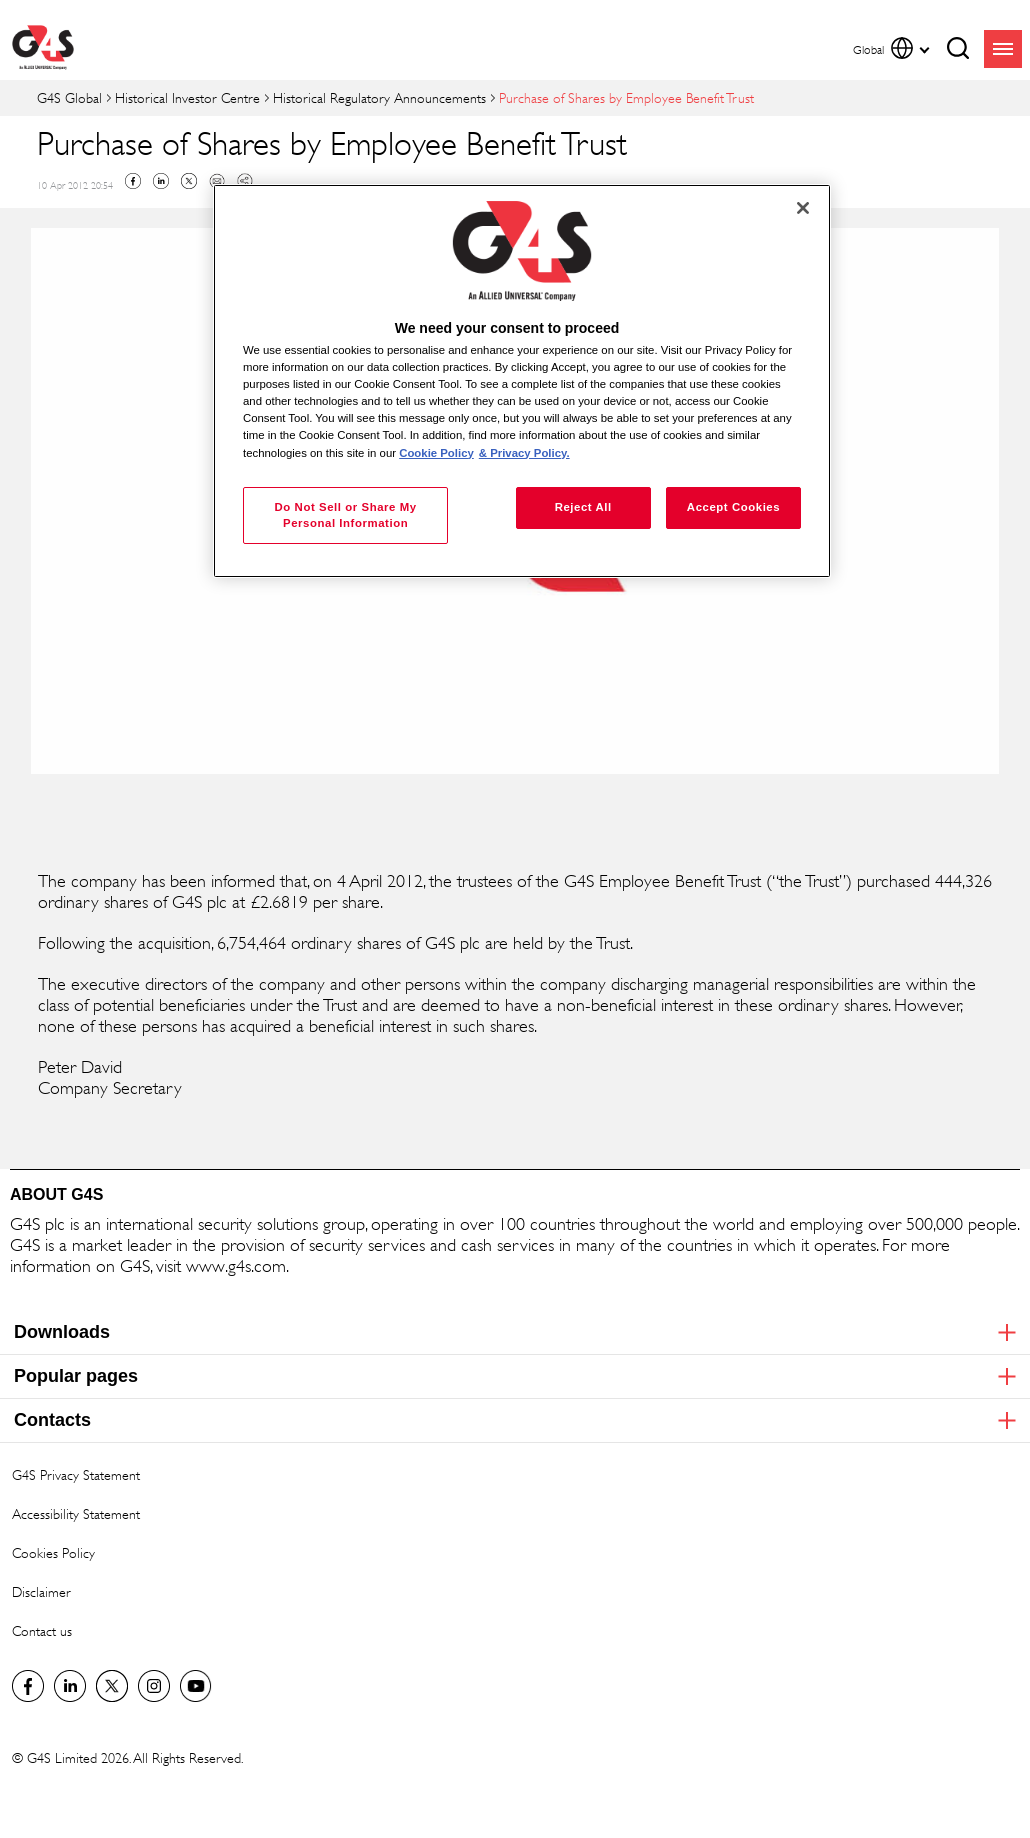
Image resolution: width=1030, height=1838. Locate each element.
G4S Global (69, 97)
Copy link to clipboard (245, 181)
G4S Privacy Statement (76, 1474)
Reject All (583, 507)
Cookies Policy (53, 1552)
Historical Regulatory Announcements (379, 97)
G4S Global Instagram (154, 1686)
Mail (217, 181)
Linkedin (161, 181)
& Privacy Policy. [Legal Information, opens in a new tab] (524, 453)
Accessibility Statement (76, 1513)
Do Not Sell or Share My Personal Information (346, 515)
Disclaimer (41, 1591)
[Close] (803, 208)
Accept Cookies (733, 507)
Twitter (189, 181)
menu (1003, 49)
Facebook (133, 181)
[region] (522, 381)
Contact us (42, 1630)
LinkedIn (70, 1686)
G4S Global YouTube (196, 1686)
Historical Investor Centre (187, 97)
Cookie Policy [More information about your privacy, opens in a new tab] (436, 453)
